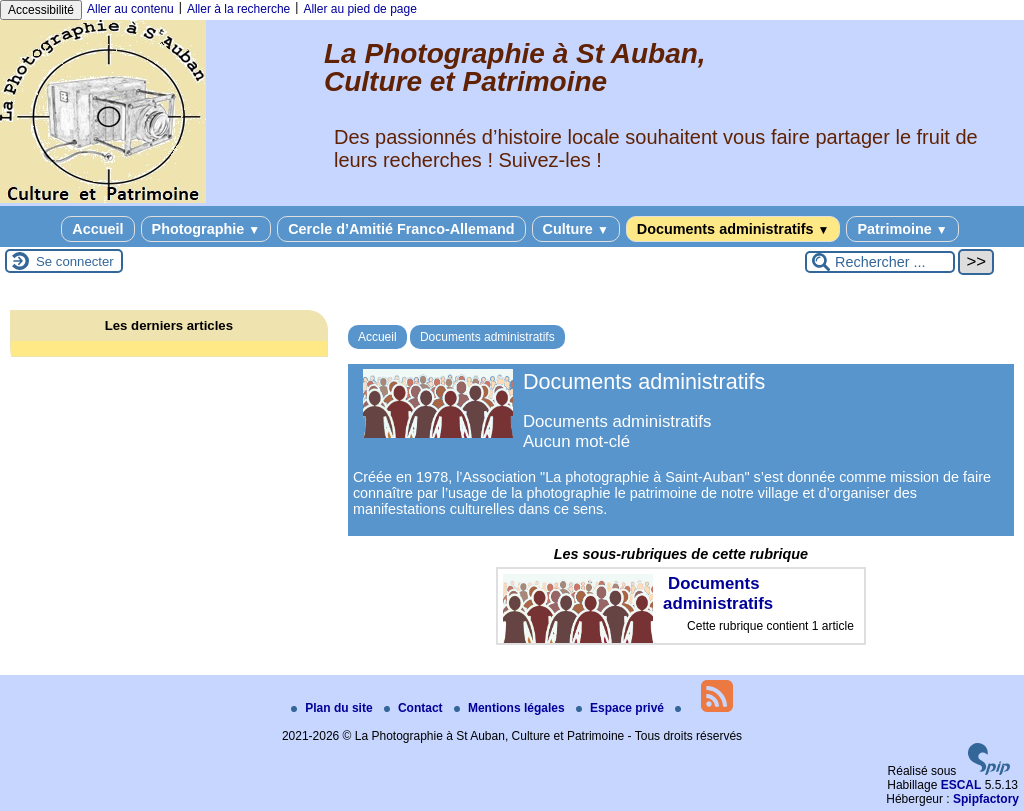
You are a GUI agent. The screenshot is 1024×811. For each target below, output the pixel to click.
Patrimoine (902, 229)
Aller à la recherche (238, 9)
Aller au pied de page (359, 9)
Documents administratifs (733, 229)
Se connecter (75, 261)
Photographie (206, 229)
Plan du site (333, 708)
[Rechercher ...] (880, 262)
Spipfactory (986, 799)
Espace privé (621, 708)
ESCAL (961, 785)
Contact (415, 708)
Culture (576, 229)
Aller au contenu (130, 9)
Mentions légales (511, 708)
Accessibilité (41, 10)
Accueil (97, 229)
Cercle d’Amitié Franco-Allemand (401, 229)
